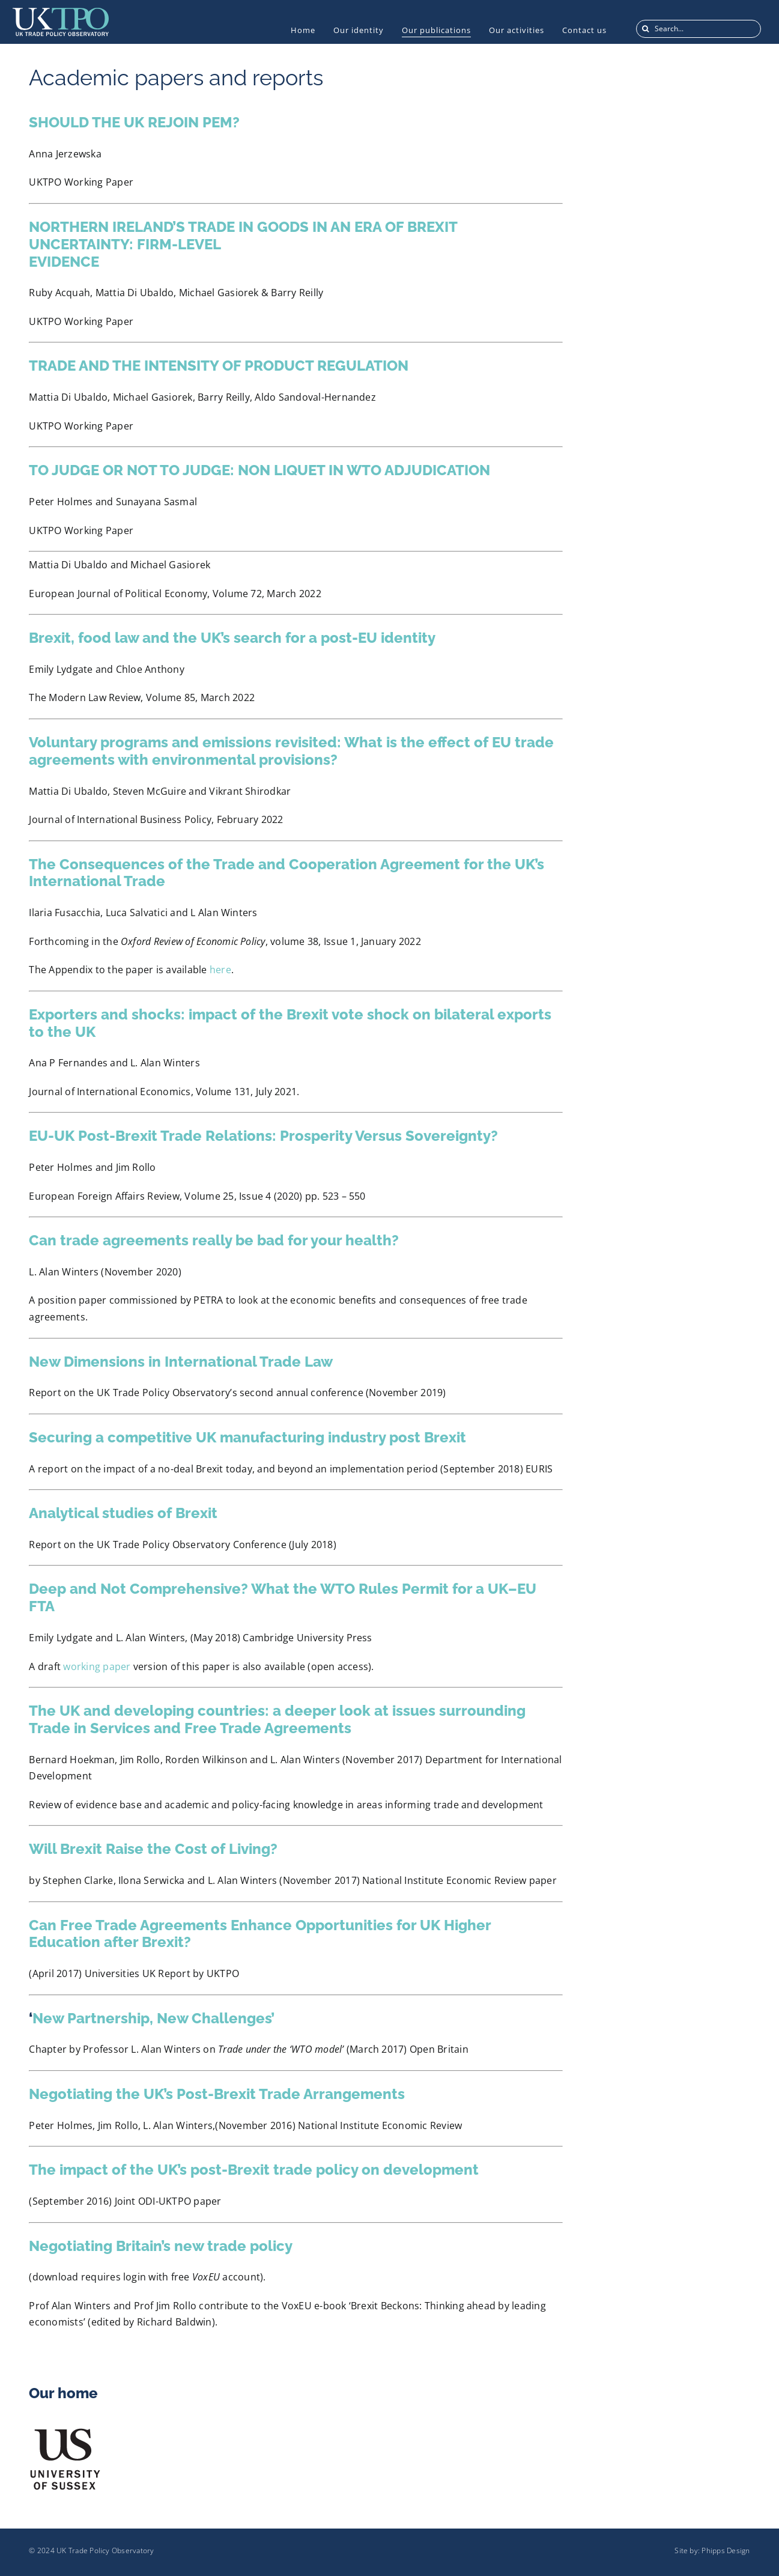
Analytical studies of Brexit (123, 1513)
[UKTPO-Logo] (61, 12)
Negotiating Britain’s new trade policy (161, 2246)
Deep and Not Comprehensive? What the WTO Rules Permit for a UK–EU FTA (282, 1597)
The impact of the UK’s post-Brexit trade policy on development (254, 2169)
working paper (96, 1666)
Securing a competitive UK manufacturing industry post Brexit (247, 1437)
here (220, 969)
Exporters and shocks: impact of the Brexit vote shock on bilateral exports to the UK (290, 1023)
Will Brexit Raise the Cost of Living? (153, 1849)
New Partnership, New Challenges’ (153, 2018)
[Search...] (698, 29)
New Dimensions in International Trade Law (181, 1361)
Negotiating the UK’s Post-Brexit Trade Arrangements (217, 2094)
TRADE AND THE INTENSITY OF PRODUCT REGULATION (218, 365)
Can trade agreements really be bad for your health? (214, 1240)
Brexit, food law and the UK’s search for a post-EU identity (232, 637)
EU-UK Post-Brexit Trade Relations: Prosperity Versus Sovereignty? (263, 1135)
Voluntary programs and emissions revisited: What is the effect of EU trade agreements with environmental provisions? (291, 751)
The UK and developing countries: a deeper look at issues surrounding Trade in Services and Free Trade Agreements (277, 1719)
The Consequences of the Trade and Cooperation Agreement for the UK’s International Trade (286, 872)
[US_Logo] (65, 2431)
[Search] (645, 29)
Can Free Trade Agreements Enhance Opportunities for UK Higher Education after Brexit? (260, 1933)
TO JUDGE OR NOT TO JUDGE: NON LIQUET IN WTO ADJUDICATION (259, 470)
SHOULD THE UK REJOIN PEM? (134, 122)
